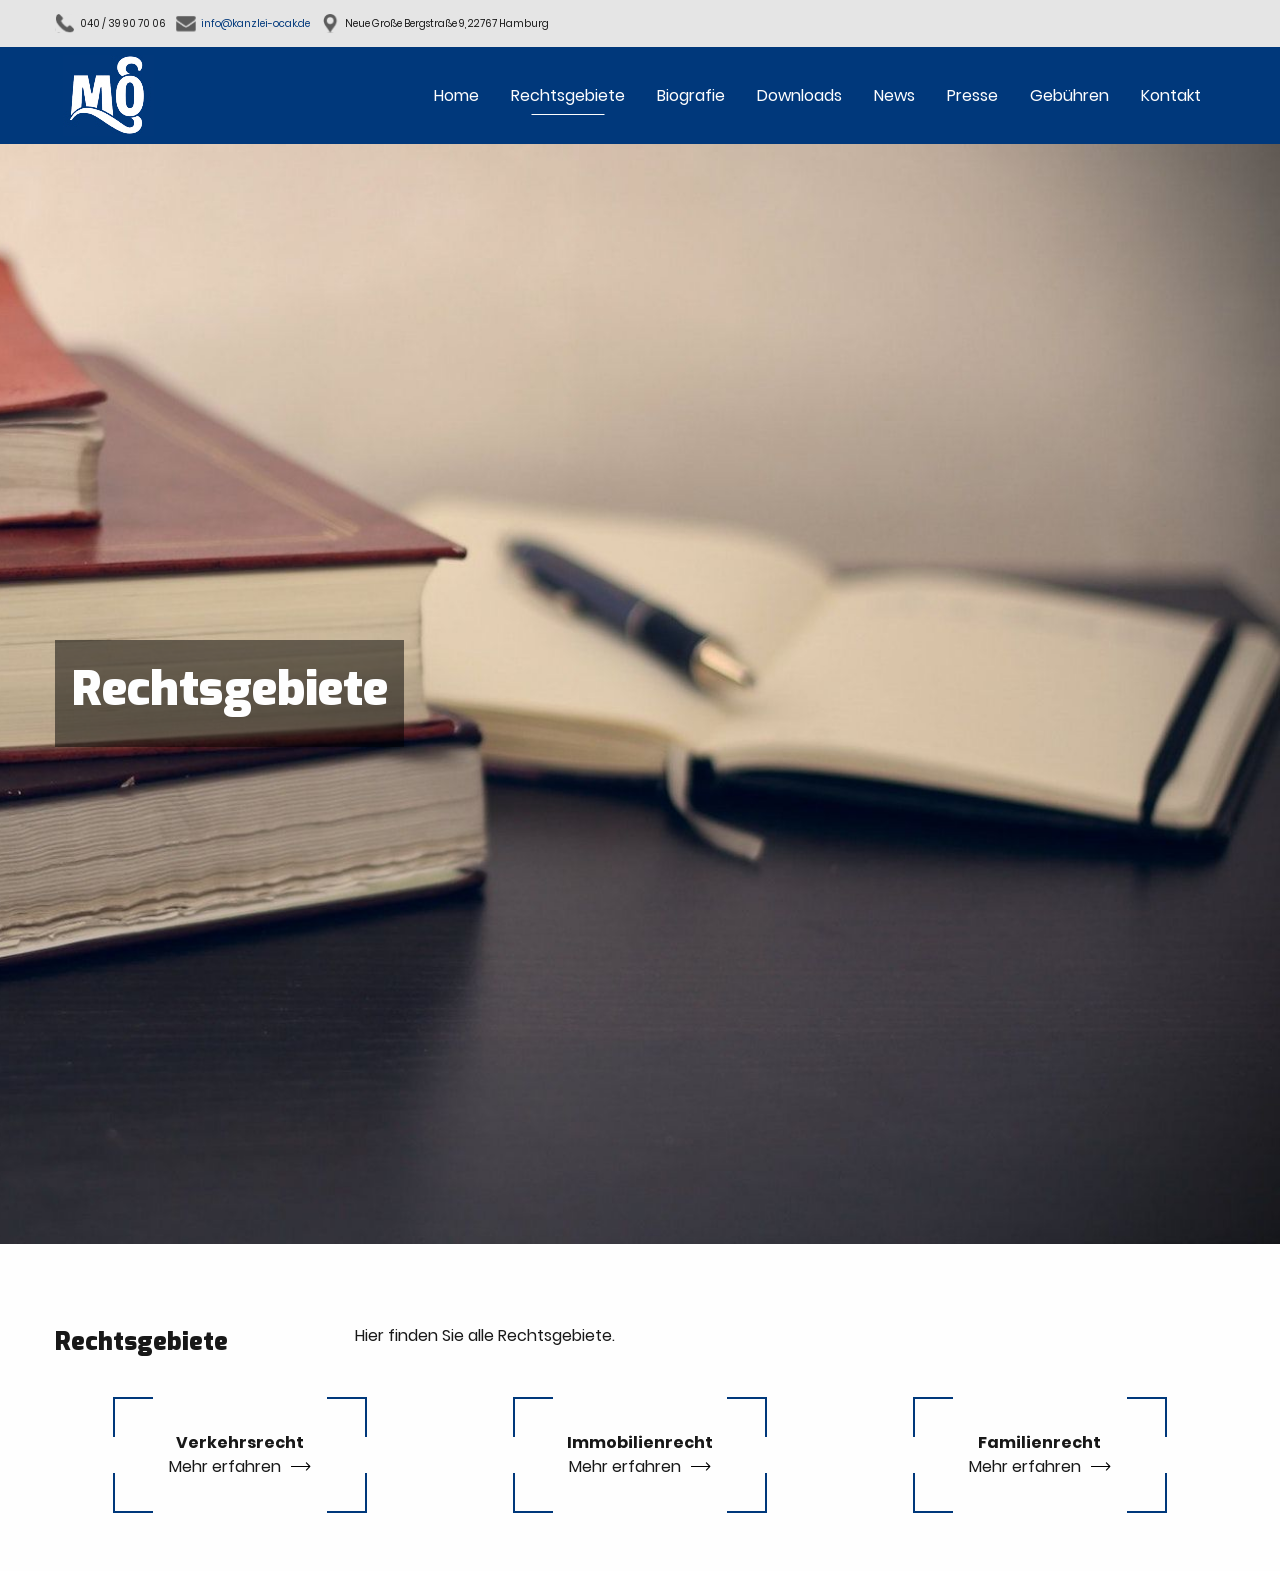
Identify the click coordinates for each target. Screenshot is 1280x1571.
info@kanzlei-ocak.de (255, 23)
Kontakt (1171, 95)
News (894, 95)
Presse (972, 95)
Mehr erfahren (225, 1466)
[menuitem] (456, 95)
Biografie (691, 95)
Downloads (799, 95)
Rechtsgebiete (568, 95)
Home (456, 95)
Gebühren (1069, 95)
